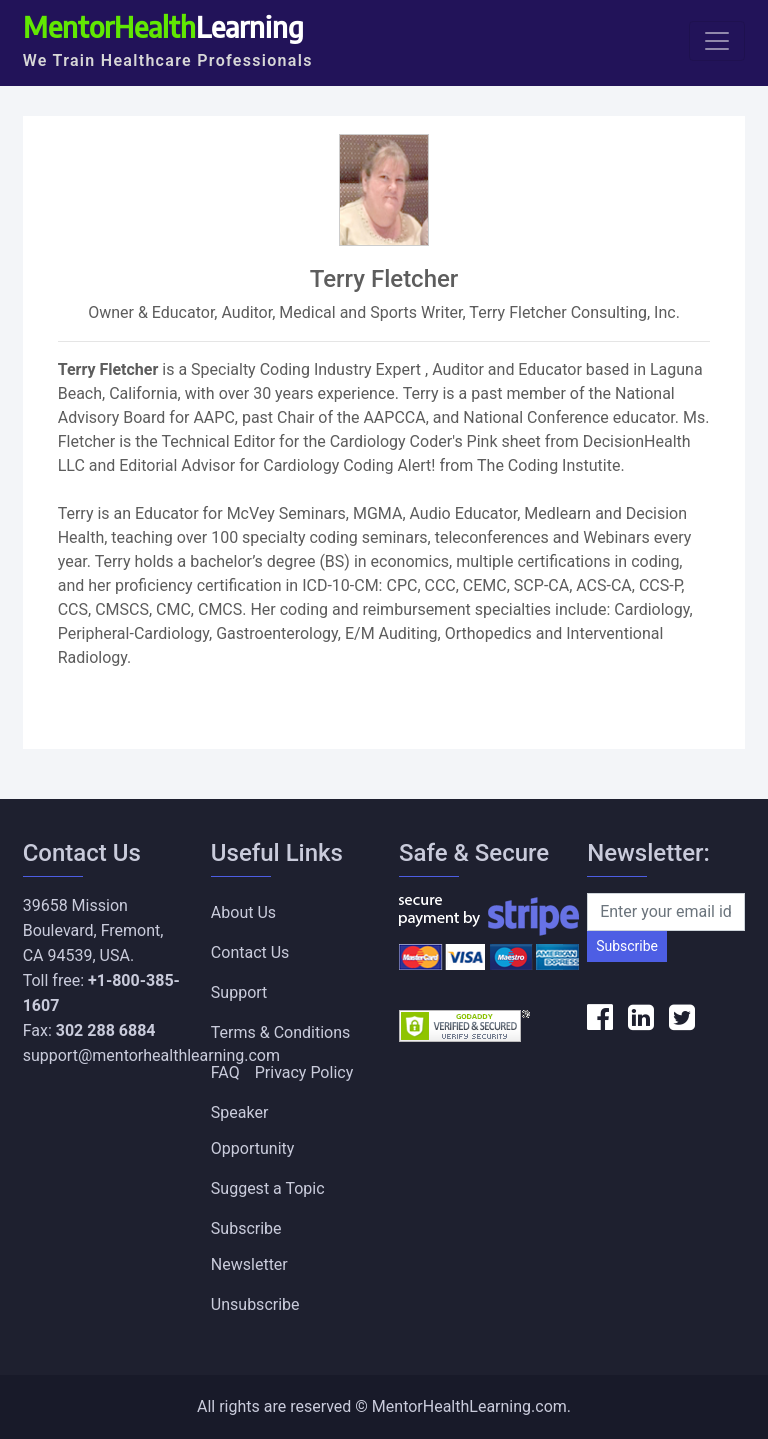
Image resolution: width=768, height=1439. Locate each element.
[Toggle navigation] (717, 41)
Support (239, 992)
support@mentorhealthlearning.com (151, 1055)
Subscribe (627, 946)
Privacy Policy (304, 1072)
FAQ (225, 1072)
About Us (243, 912)
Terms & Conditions (281, 1032)
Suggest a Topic (268, 1188)
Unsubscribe (255, 1304)
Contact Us (250, 952)
